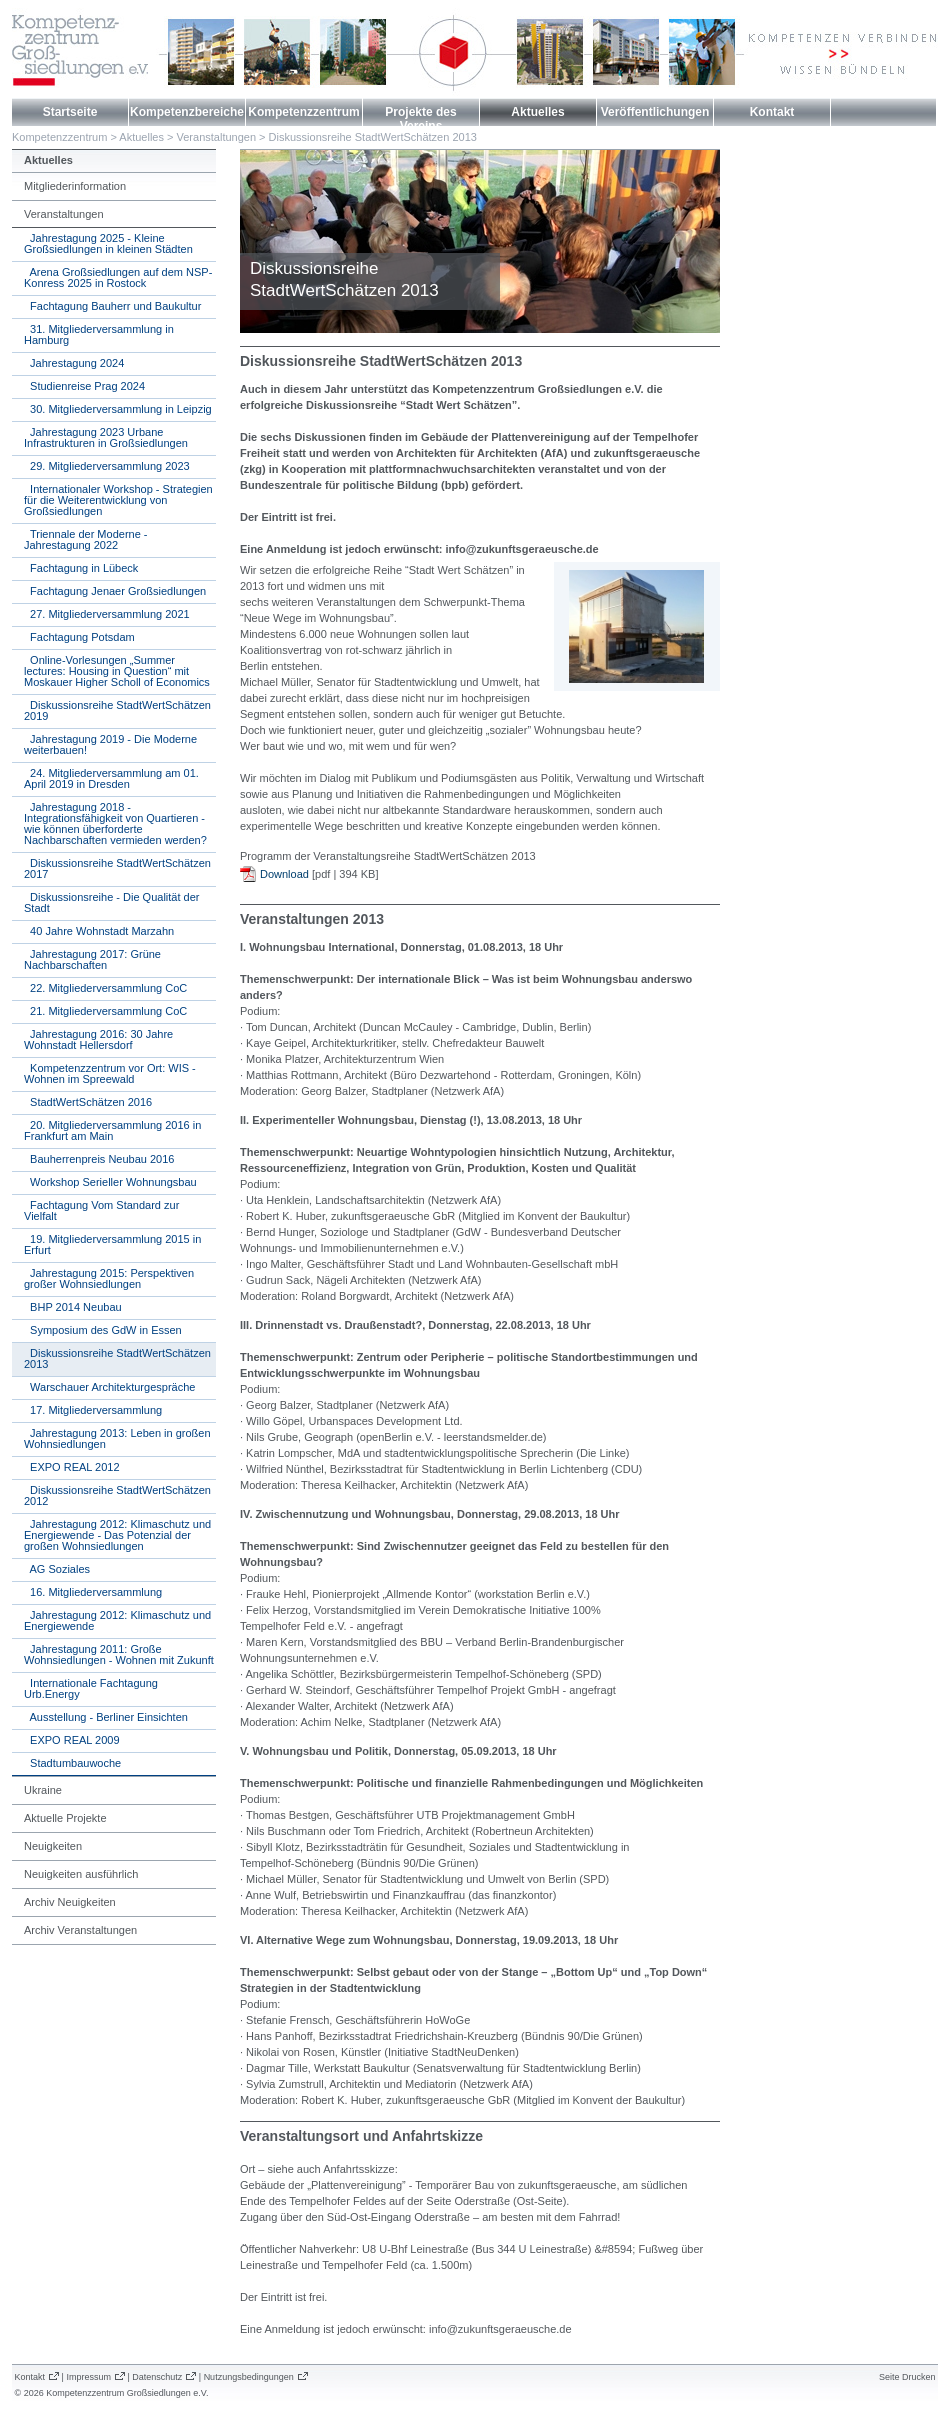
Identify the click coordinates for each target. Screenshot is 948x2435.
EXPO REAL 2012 (72, 1467)
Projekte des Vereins (420, 119)
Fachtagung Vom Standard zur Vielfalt (101, 1210)
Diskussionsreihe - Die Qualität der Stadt (111, 902)
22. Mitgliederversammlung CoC (105, 988)
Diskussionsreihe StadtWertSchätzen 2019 (117, 710)
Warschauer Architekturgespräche (109, 1387)
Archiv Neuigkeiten (70, 1902)
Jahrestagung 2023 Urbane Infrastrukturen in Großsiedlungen (106, 437)
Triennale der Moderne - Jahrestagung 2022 (86, 539)
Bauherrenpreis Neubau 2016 (99, 1159)
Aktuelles (537, 112)
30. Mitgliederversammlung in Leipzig (118, 409)
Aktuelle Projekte (65, 1818)
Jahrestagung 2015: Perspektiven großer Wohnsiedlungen (109, 1278)
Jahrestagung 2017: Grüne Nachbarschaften (92, 959)
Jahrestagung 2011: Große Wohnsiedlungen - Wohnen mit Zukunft (119, 1654)
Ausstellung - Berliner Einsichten (106, 1717)
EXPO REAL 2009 (72, 1740)
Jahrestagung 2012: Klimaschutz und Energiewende (117, 1620)
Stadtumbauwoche (72, 1763)
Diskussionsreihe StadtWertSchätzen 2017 (117, 868)
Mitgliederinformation (75, 186)
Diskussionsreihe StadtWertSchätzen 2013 (373, 137)
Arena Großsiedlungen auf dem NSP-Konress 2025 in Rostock (118, 277)
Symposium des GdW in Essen (103, 1330)
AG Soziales (57, 1569)
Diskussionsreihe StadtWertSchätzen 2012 (117, 1495)
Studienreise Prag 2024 (84, 386)
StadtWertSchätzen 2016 (88, 1102)
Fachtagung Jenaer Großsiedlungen (115, 591)
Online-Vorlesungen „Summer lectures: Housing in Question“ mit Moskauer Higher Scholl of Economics (117, 671)
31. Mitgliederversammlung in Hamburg (99, 334)
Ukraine (43, 1790)
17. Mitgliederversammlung (93, 1410)
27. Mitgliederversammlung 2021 (107, 614)
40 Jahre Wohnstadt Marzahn (99, 931)
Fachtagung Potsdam (79, 637)
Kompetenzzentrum (303, 112)
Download (284, 874)
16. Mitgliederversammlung (93, 1592)
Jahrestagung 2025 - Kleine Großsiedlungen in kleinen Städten (108, 243)
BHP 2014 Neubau (73, 1307)
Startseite (70, 112)
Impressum (88, 2377)
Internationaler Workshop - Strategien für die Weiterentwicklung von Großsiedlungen (118, 500)
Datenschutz (157, 2377)
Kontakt (772, 112)
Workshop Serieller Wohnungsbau (110, 1182)
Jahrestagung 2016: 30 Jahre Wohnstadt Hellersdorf (98, 1039)
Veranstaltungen (217, 137)
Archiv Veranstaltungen (80, 1930)
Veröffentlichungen (655, 112)
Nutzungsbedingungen (249, 2377)
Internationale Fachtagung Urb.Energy (91, 1688)
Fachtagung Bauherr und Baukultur (112, 306)
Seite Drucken (907, 2377)
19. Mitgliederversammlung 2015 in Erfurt (112, 1244)
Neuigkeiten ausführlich (81, 1874)
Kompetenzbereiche (187, 112)
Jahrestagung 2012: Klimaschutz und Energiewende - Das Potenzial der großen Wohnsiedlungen (117, 1535)
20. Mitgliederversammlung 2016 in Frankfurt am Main (112, 1130)
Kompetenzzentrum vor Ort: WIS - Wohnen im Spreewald (110, 1073)
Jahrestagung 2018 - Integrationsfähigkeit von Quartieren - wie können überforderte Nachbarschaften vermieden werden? (115, 823)
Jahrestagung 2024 (74, 363)
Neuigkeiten (53, 1846)
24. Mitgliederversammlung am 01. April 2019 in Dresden (111, 778)
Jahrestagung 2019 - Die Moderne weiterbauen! (110, 744)
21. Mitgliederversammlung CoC (105, 1011)
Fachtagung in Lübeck (81, 568)
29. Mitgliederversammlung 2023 (107, 466)
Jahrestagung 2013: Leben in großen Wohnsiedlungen (117, 1438)
